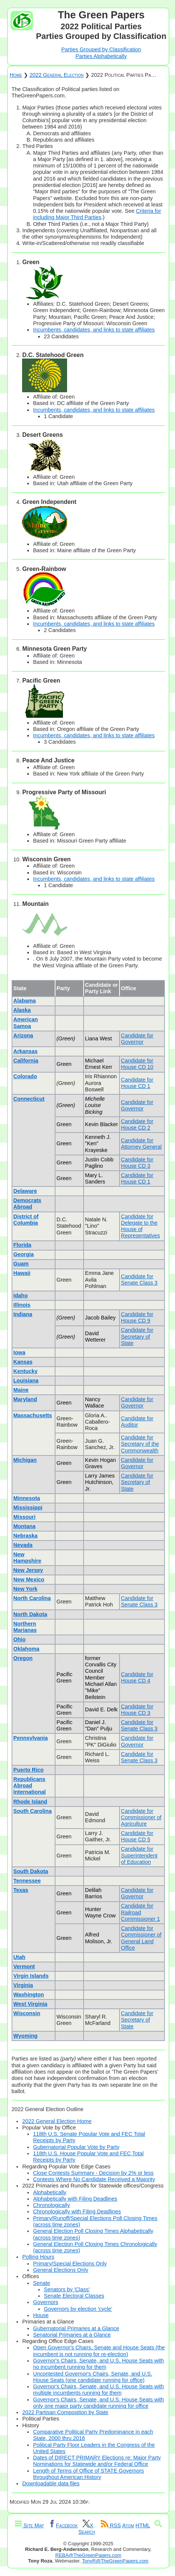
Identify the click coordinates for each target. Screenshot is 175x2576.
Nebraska (25, 1536)
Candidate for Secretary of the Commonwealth (140, 1444)
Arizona (23, 1035)
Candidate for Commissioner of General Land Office (141, 1938)
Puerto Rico (28, 1770)
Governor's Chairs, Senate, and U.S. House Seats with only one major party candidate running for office (98, 2403)
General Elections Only (60, 2270)
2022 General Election (57, 75)
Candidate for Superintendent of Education (139, 1855)
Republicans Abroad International (29, 1785)
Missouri (24, 1517)
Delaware (25, 1191)
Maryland (25, 1399)
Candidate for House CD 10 (137, 1064)
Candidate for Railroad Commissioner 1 (140, 1912)
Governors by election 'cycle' (78, 2309)
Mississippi (28, 1508)
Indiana (22, 1314)
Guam (21, 1264)
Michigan (25, 1460)
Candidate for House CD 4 (137, 1677)
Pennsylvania (30, 1738)
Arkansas (25, 1051)
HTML (143, 2525)
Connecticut (29, 1099)
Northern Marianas (25, 1627)
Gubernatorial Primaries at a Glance (76, 2328)
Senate (41, 2283)
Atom (128, 2525)
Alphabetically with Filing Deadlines (75, 2199)
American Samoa (25, 1022)
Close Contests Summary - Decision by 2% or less (93, 2173)
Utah (19, 1957)
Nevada (23, 1545)
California (25, 1061)
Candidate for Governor (137, 1038)
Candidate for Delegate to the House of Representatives (140, 1226)
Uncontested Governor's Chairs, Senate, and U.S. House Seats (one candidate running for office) (92, 2377)
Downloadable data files (50, 2483)
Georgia (23, 1254)
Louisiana (26, 1381)
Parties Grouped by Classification (101, 49)
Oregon (23, 1658)
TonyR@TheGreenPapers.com (115, 2561)
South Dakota (30, 1871)
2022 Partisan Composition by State (65, 2412)
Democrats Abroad (27, 1203)
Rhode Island (30, 1802)
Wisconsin (26, 2013)
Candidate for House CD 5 (137, 1836)
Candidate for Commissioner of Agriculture (141, 1817)
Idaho (20, 1295)
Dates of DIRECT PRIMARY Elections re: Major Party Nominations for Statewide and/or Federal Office (97, 2461)
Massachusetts (32, 1415)
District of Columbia (26, 1219)
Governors (45, 2302)
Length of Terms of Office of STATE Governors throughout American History (88, 2474)
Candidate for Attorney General (141, 1143)
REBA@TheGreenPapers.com (88, 2555)
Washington (28, 1995)
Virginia (23, 1985)
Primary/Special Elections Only (70, 2264)
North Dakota (30, 1614)
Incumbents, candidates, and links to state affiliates (94, 330)
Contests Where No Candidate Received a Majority (94, 2179)
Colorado (25, 1076)
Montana (24, 1526)
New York (25, 1589)
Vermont (24, 1966)
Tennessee (27, 1881)
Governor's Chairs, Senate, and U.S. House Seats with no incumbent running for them (98, 2364)
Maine (21, 1390)
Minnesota (26, 1498)
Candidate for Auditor (137, 1421)
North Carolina (32, 1598)
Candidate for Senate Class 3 (139, 1279)
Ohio (19, 1639)
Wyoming (25, 2036)
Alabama (24, 1001)
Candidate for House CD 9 (137, 1317)
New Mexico (28, 1579)
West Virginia (30, 2004)
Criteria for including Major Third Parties (97, 214)
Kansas (23, 1362)
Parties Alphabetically (101, 56)
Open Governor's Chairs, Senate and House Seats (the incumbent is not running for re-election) (99, 2350)
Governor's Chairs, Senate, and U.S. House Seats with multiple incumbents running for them (98, 2389)
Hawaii (22, 1273)
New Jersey (28, 1570)
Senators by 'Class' (67, 2289)
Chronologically (51, 2205)
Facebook (63, 2525)
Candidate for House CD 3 (137, 1163)
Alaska (22, 1010)
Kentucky (25, 1371)
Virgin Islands (31, 1976)
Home (16, 75)
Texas (20, 1890)
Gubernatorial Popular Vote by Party (76, 2147)
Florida (22, 1245)
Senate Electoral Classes (74, 2296)
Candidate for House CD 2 (137, 1124)
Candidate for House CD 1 (137, 1083)
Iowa (19, 1352)
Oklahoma (26, 1649)
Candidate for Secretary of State (137, 1336)
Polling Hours (38, 2257)
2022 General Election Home (56, 2121)
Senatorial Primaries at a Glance (72, 2335)
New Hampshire (27, 1557)
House (41, 2315)
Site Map (29, 2525)
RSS (111, 2525)
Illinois (22, 1305)
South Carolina (32, 1811)
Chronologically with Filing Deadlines (77, 2211)
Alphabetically (49, 2192)
